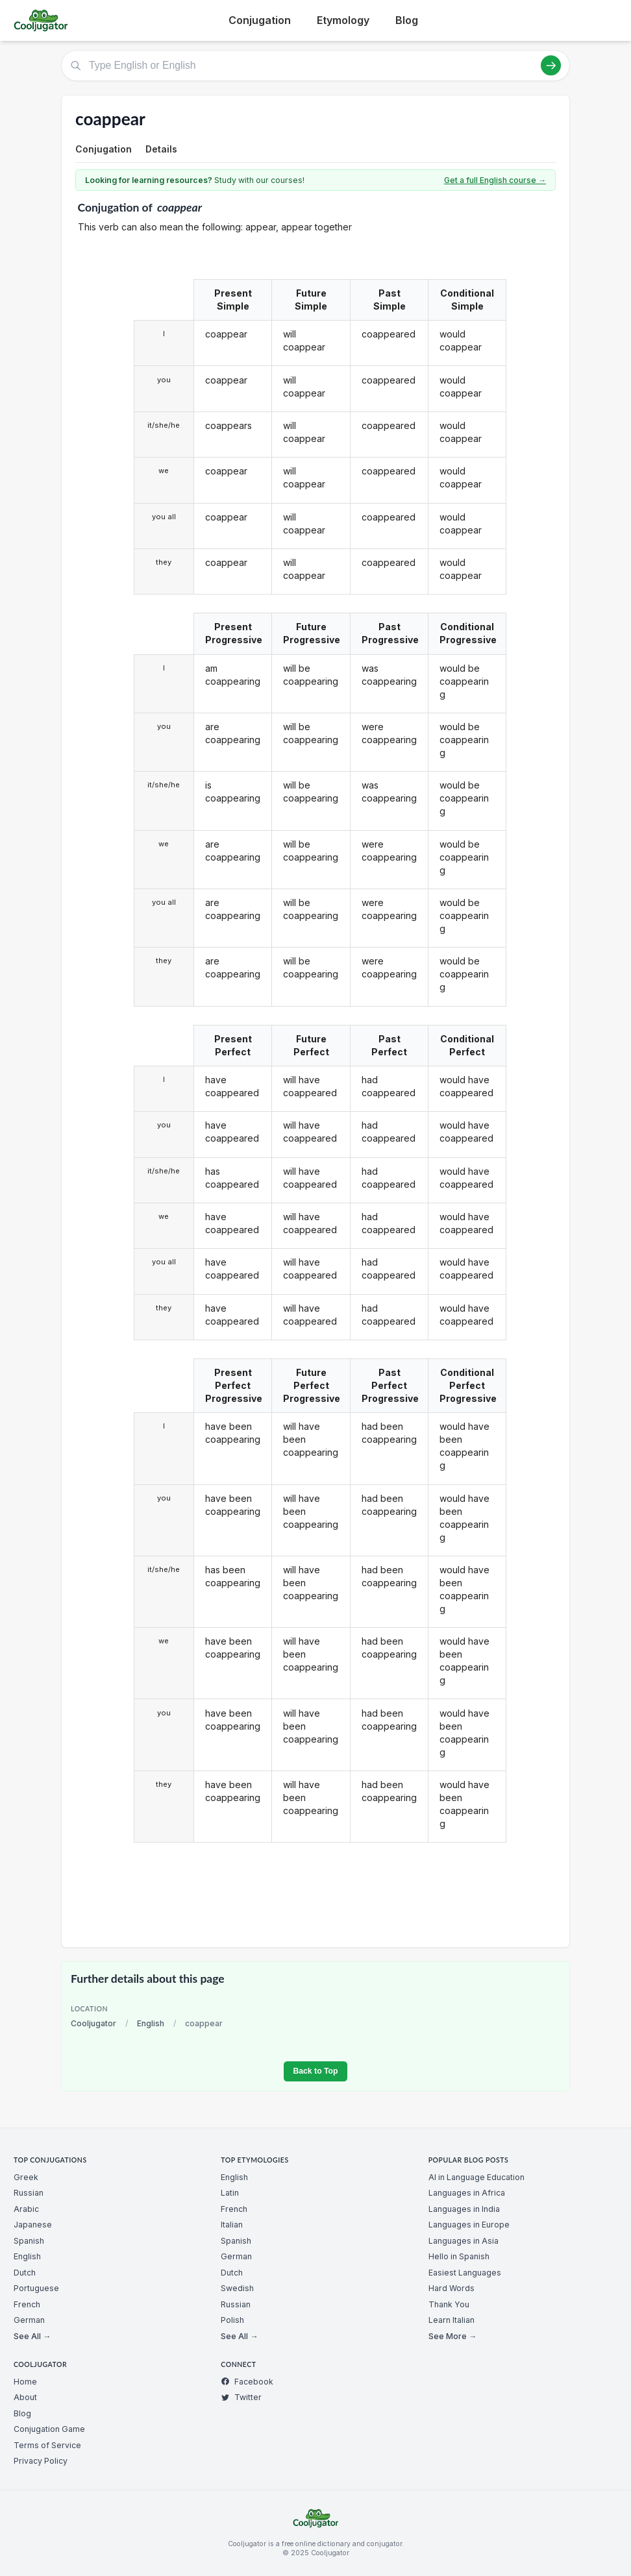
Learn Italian (451, 2320)
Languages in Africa (466, 2193)
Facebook (247, 2381)
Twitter (241, 2397)
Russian (28, 2193)
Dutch (25, 2272)
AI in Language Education (476, 2177)
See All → (32, 2336)
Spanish (29, 2241)
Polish (232, 2320)
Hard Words (451, 2288)
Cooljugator (93, 2023)
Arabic (26, 2209)
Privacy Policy (41, 2461)
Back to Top (315, 2071)
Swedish (237, 2288)
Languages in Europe (469, 2224)
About (25, 2397)
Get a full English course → (495, 180)
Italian (232, 2224)
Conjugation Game (49, 2429)
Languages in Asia (463, 2241)
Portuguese (36, 2288)
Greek (26, 2177)
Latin (230, 2193)
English (150, 2023)
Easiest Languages (464, 2272)
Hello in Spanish (458, 2256)
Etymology (343, 20)
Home (25, 2381)
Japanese (33, 2224)
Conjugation (260, 20)
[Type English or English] (315, 65)
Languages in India (464, 2209)
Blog (406, 20)
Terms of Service (47, 2445)
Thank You (448, 2304)
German (29, 2320)
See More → (452, 2336)
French (27, 2304)
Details (161, 148)
